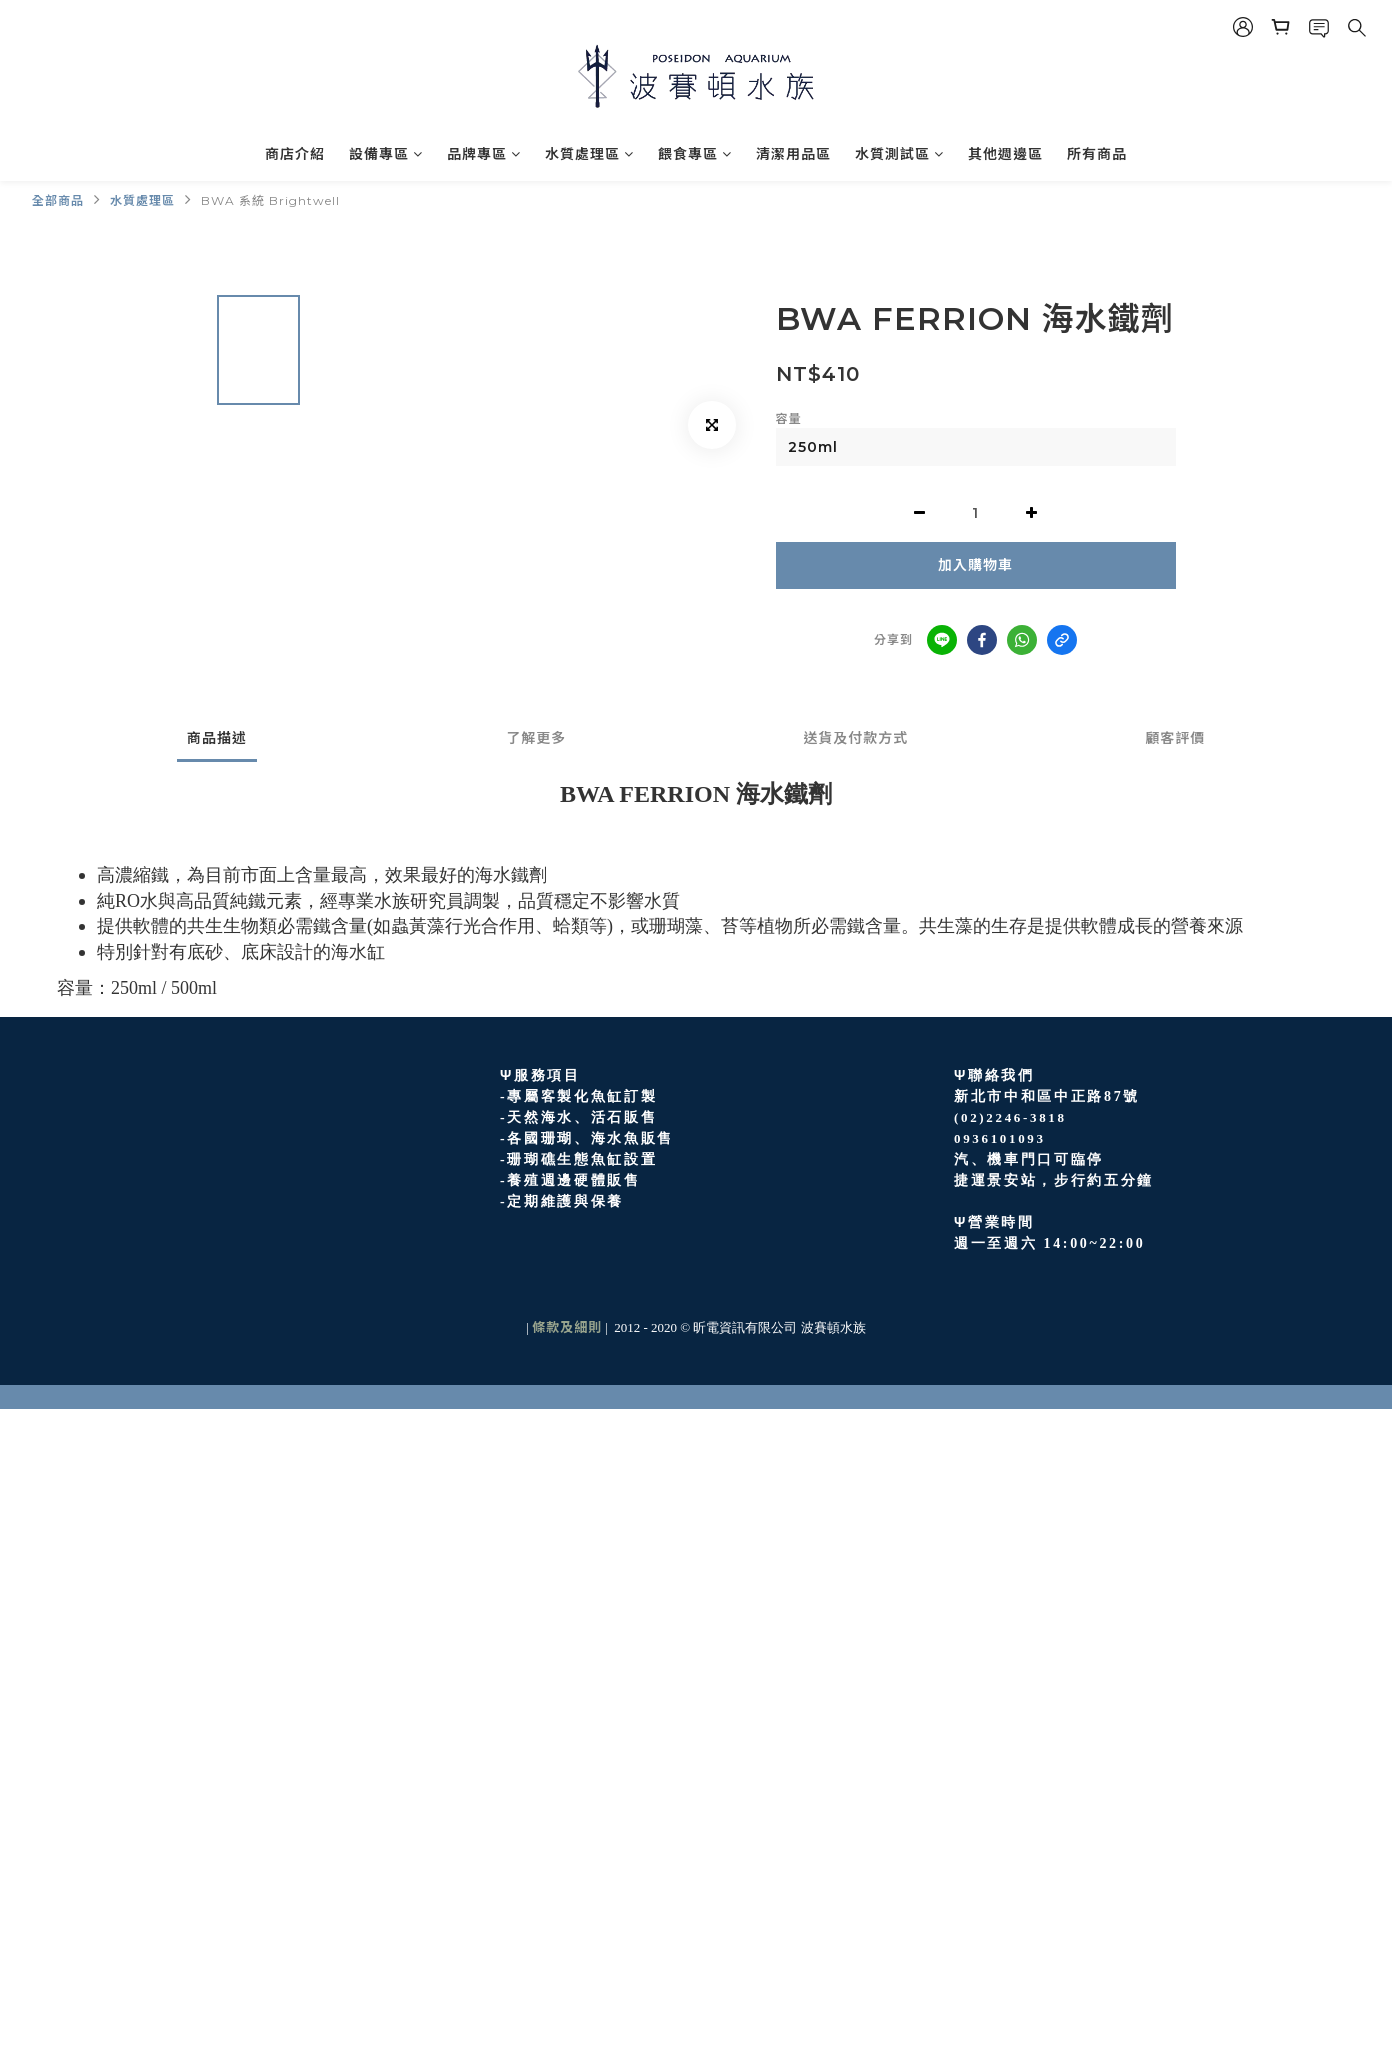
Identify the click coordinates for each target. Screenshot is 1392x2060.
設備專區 (386, 154)
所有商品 (1097, 154)
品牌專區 (484, 154)
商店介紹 (295, 154)
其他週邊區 (1005, 154)
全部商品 (58, 200)
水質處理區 (589, 154)
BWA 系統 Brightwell (270, 200)
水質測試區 (899, 154)
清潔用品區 (793, 154)
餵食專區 (695, 154)
